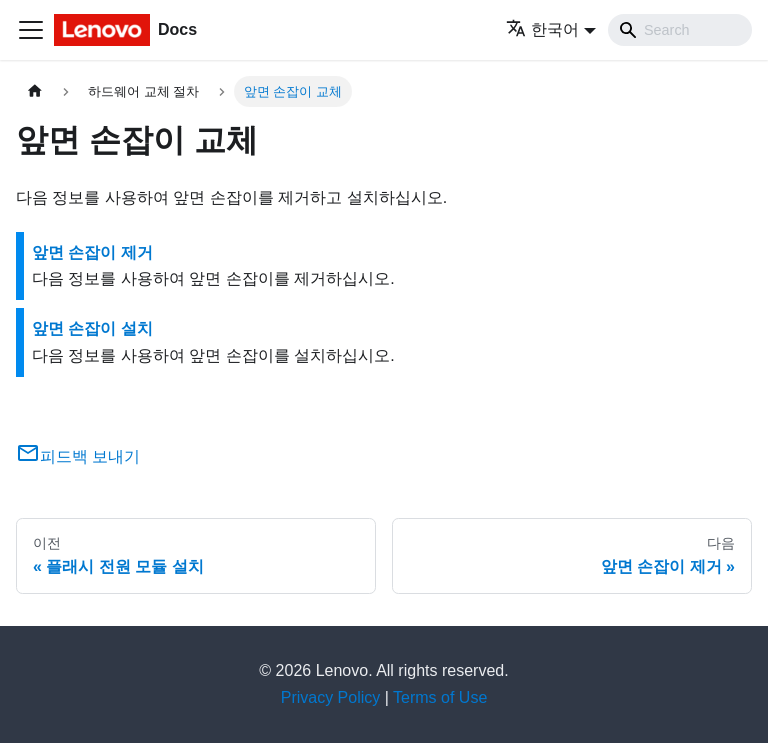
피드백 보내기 (78, 456)
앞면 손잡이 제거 (92, 252)
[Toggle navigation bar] (31, 30)
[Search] (680, 30)
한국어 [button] (542, 29)
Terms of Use (440, 697)
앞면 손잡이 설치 (92, 328)
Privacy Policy (331, 697)
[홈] (35, 91)
